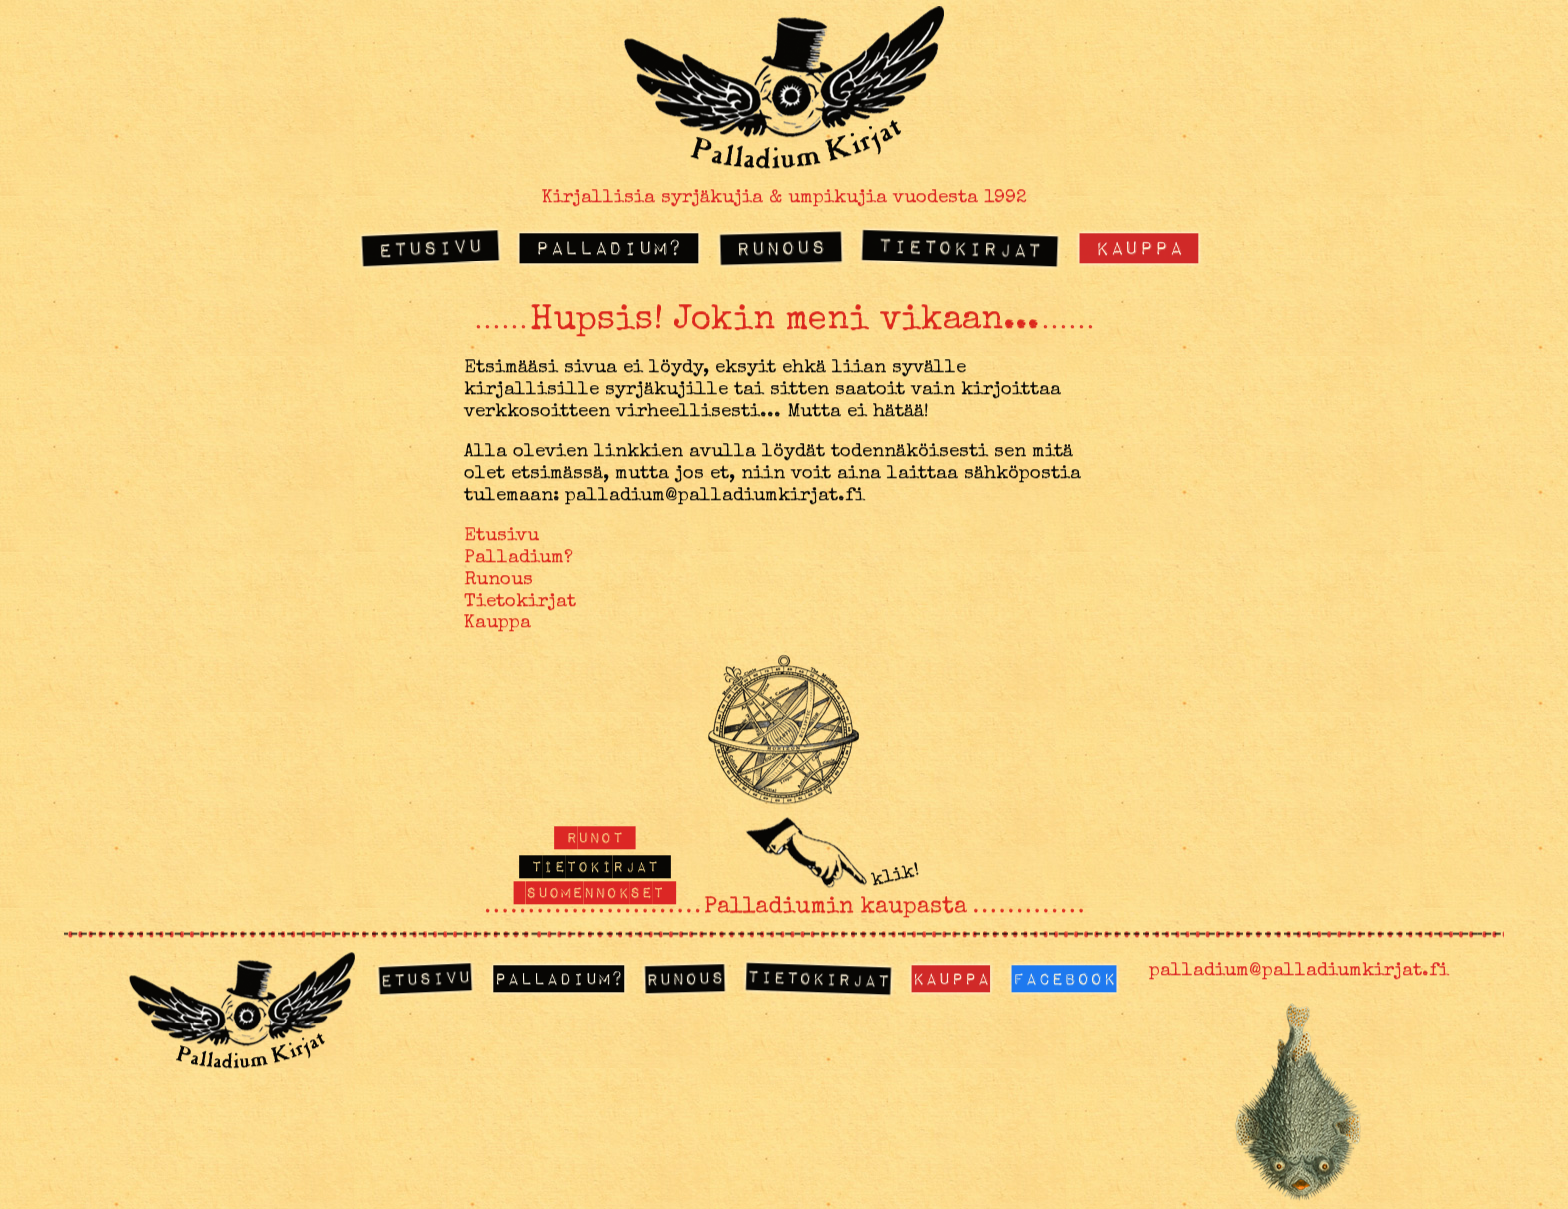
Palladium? (609, 247)
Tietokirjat (960, 247)
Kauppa (1139, 247)
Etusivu (430, 247)
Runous (780, 247)
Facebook (1064, 978)
